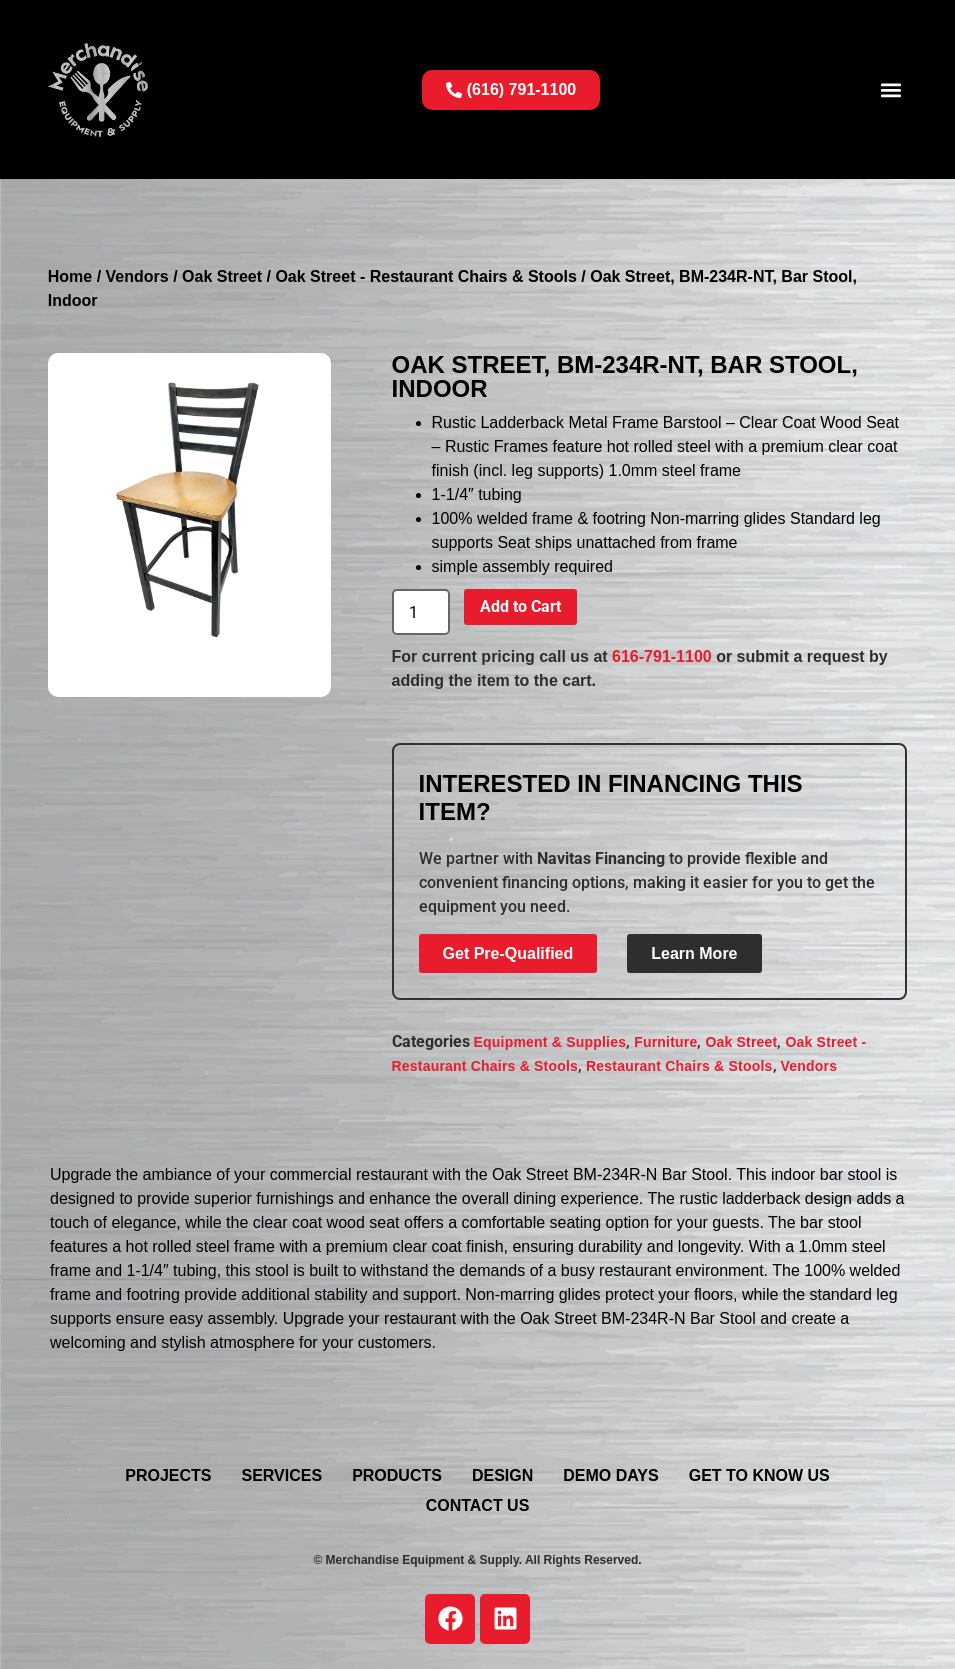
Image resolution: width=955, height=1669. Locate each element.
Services (282, 1475)
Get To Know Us (759, 1475)
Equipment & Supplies (550, 1042)
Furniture (665, 1042)
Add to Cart (520, 606)
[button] (890, 89)
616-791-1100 (662, 656)
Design (502, 1475)
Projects (168, 1475)
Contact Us (478, 1505)
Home (70, 276)
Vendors (137, 276)
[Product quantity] (421, 612)
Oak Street (222, 276)
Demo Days (610, 1475)
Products (397, 1475)
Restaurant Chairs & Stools (679, 1066)
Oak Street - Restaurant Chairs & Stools (425, 276)
